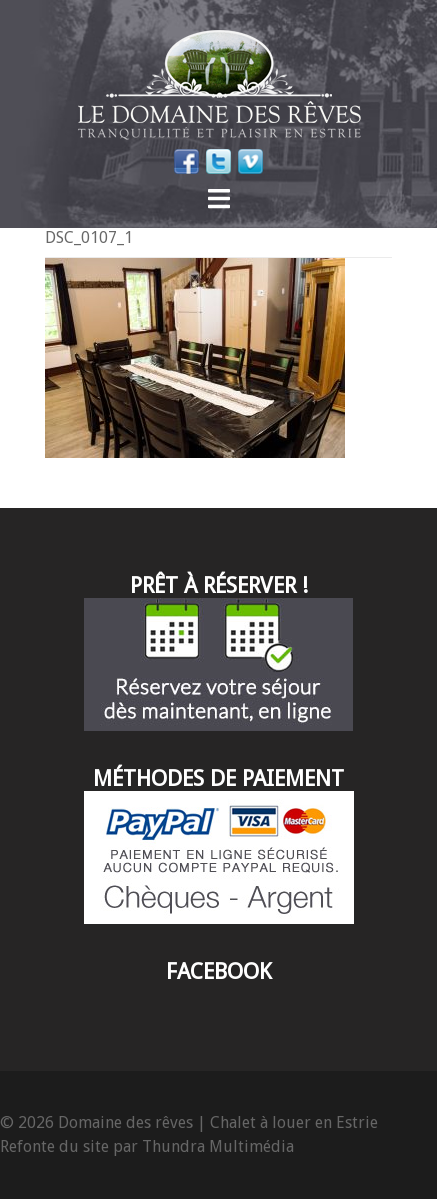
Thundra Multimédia (218, 1146)
